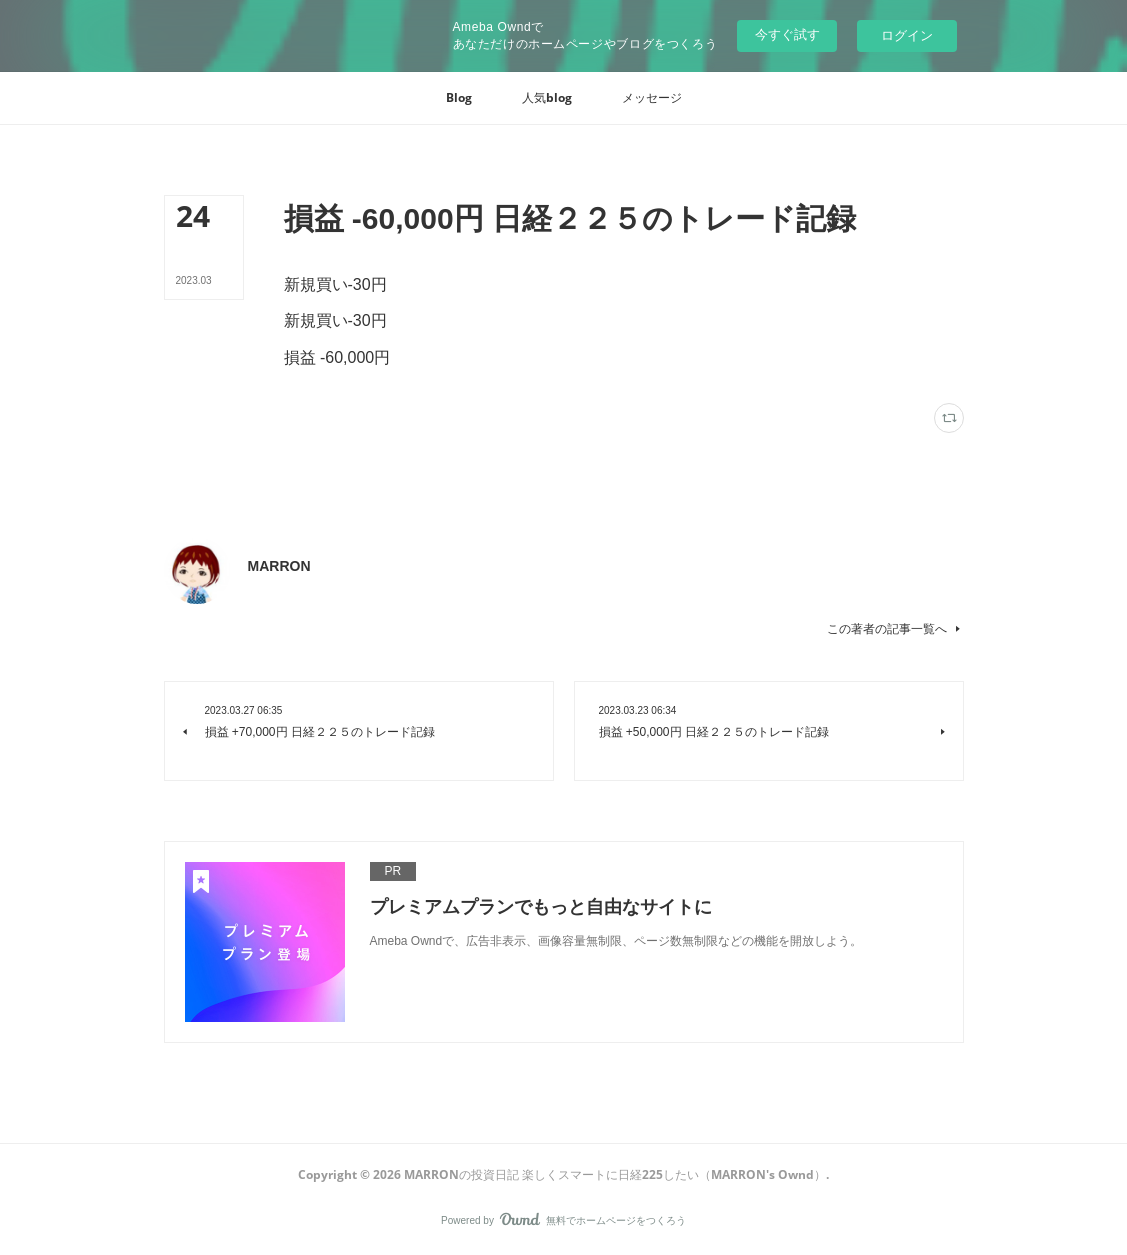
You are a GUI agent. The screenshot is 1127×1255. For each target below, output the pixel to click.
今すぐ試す (787, 34)
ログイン (907, 35)
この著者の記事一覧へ (895, 629)
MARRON (279, 566)
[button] (459, 98)
